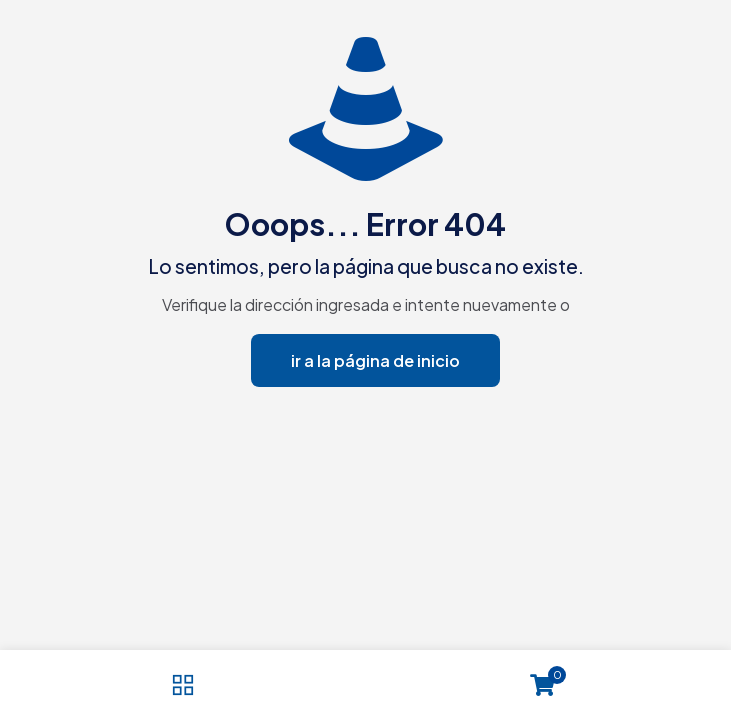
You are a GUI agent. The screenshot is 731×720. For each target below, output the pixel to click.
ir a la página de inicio (375, 360)
